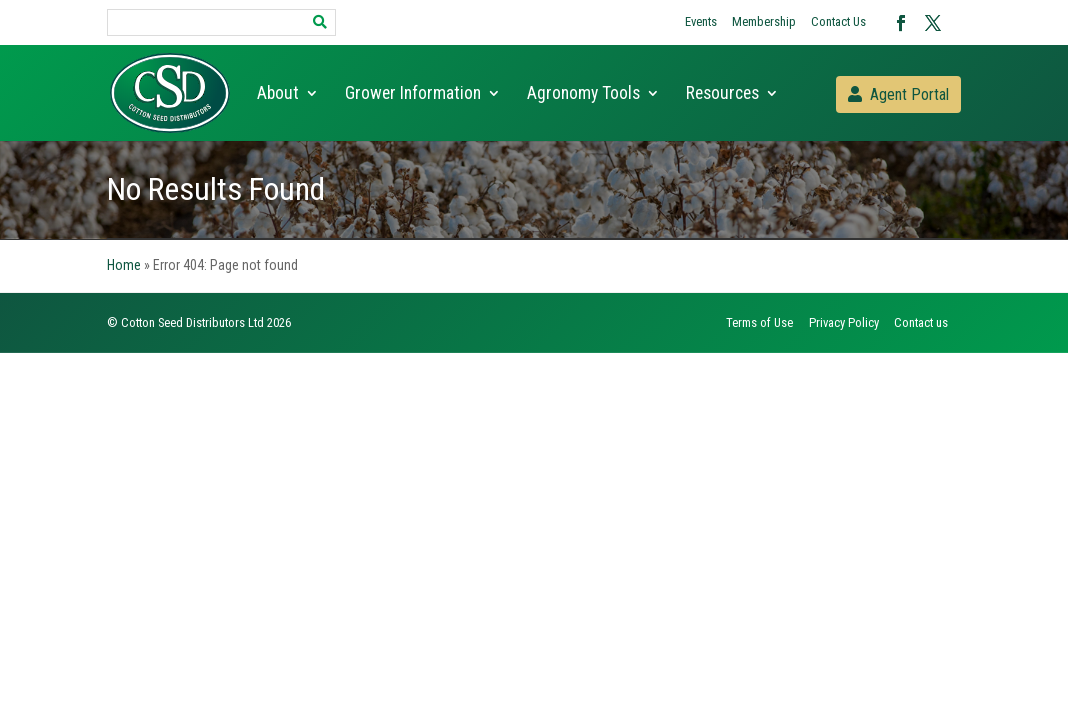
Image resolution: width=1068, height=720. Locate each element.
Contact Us (838, 21)
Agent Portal (909, 94)
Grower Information (413, 94)
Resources (722, 94)
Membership (764, 21)
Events (701, 21)
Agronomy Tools (583, 94)
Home (124, 265)
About (278, 94)
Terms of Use (759, 322)
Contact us (921, 322)
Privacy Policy (844, 322)
